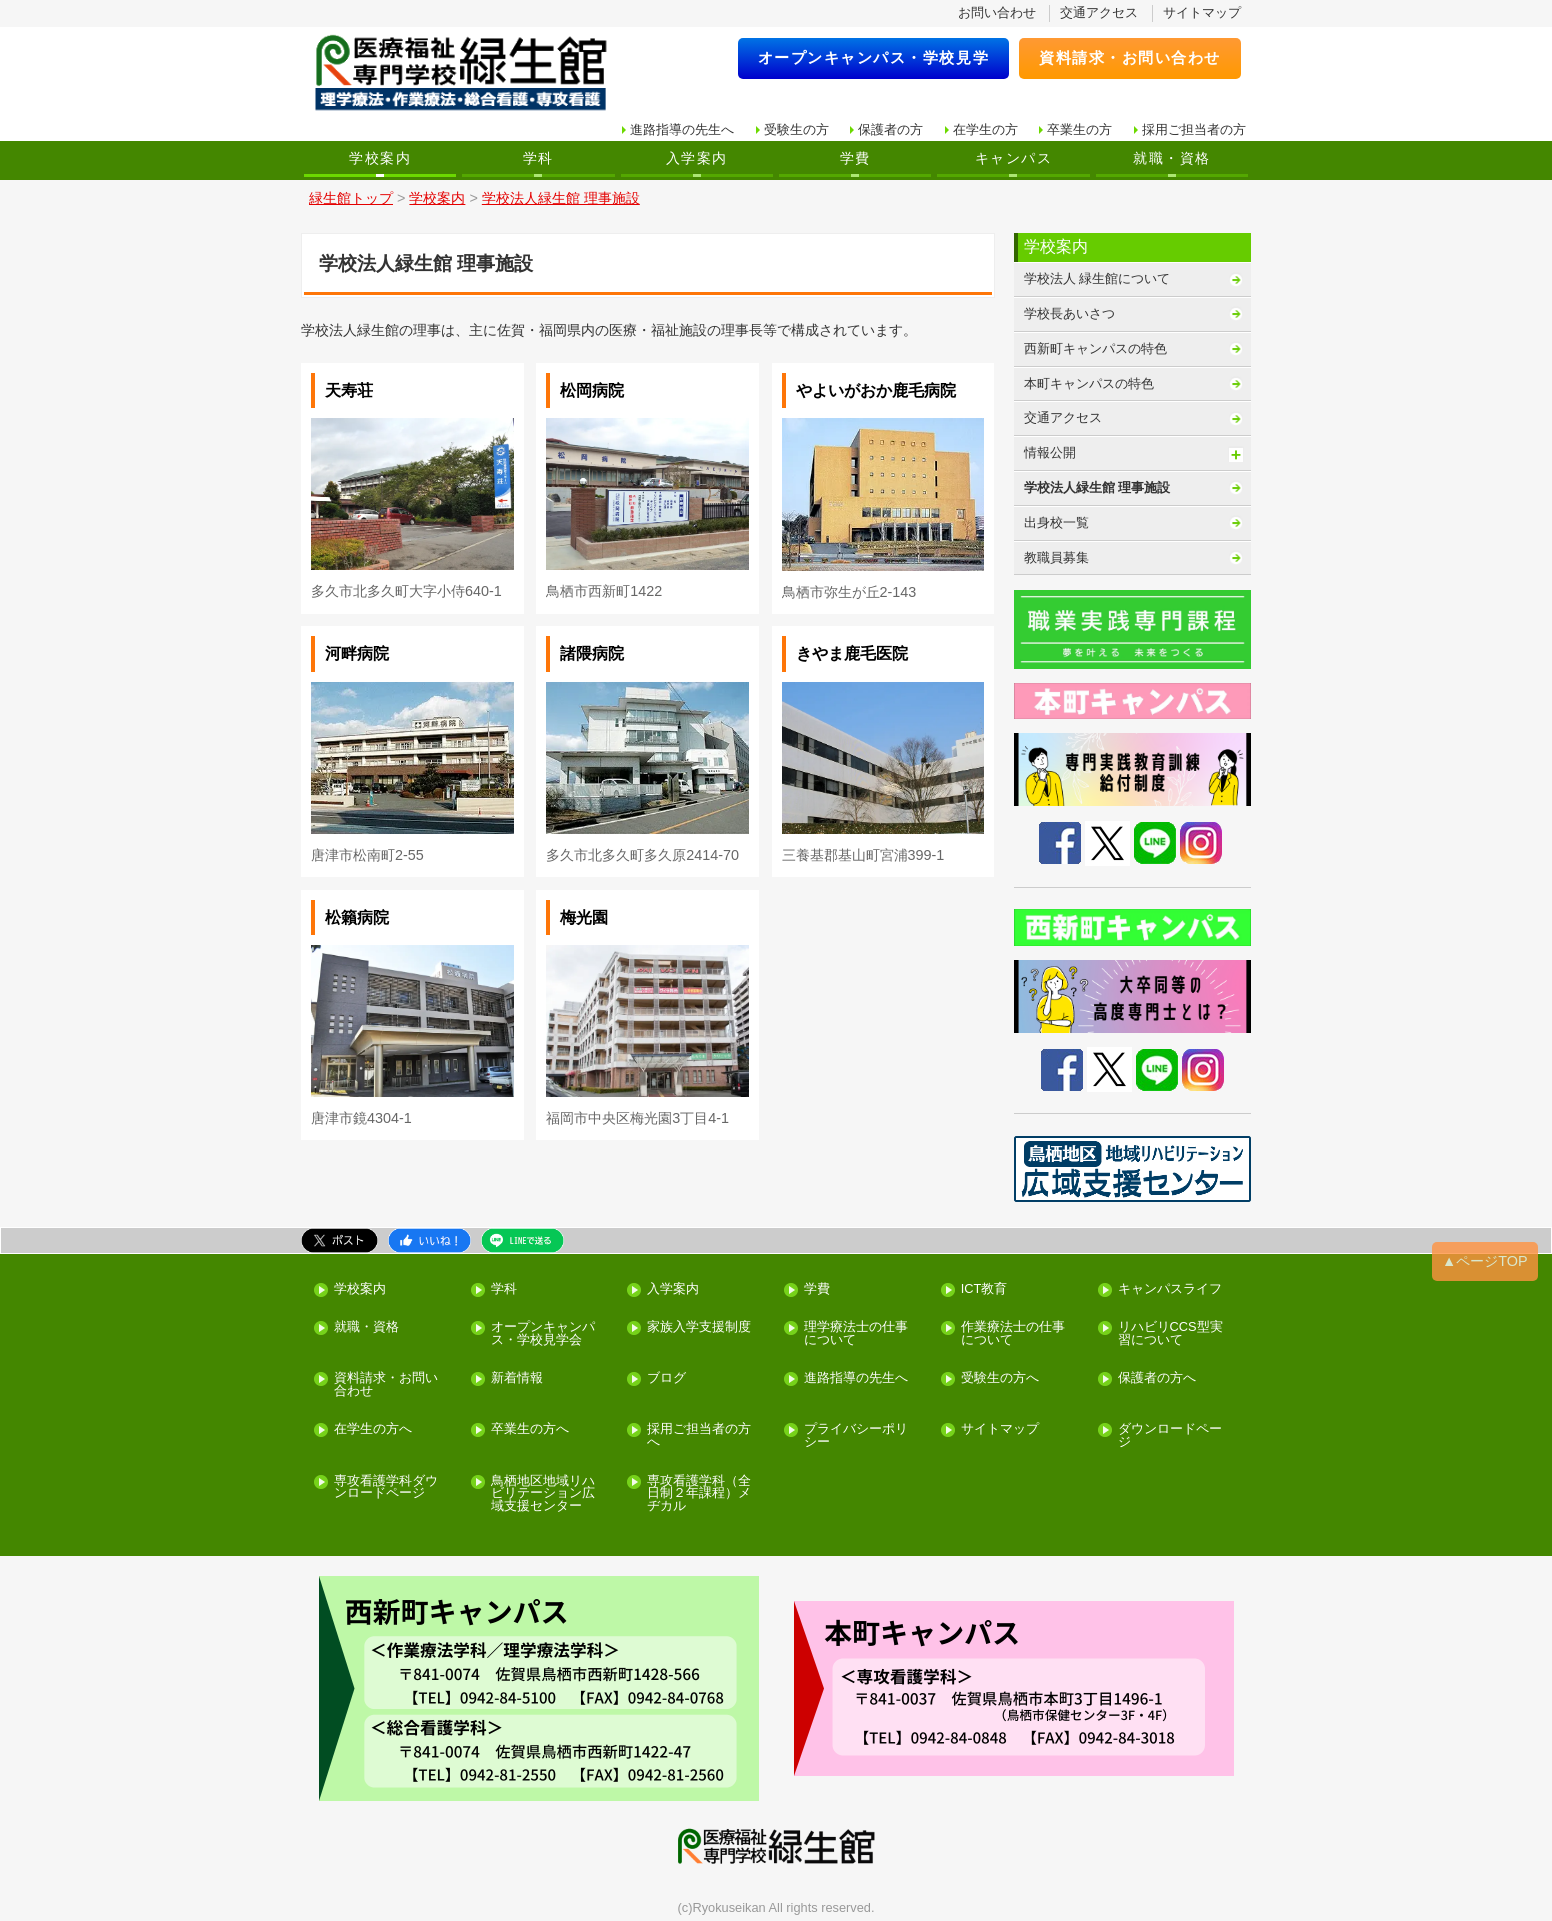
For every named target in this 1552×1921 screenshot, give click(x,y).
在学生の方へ (373, 1429)
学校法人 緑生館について (1097, 278)
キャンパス (1013, 158)
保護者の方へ (1157, 1378)
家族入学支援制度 (699, 1327)
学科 (538, 158)
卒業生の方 (1079, 129)
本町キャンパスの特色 (1089, 383)
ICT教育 (984, 1289)
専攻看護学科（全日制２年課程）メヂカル (699, 1494)
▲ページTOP (1485, 1261)
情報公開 (1050, 452)
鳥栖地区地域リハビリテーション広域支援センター (543, 1494)
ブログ (666, 1378)
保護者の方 (890, 129)
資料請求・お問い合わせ (1130, 57)
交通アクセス (1099, 12)
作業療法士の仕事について (1013, 1334)
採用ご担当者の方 (1194, 129)
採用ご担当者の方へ (699, 1436)
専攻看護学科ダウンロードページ (386, 1488)
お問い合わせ (997, 12)
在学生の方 (985, 129)
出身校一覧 (1056, 522)
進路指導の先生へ (682, 129)
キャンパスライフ (1170, 1289)
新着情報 (517, 1378)
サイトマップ (1202, 12)
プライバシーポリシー (856, 1436)
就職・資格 (1171, 158)
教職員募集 (1056, 557)
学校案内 (380, 158)
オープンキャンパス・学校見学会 (543, 1334)
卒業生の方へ (530, 1429)
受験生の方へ (1000, 1378)
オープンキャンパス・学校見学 (874, 57)
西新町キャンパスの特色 (1095, 348)
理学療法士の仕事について (856, 1334)
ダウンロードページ (1170, 1436)
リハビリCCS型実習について (1170, 1334)
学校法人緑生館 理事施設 (1097, 487)
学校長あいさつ (1069, 313)
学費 (855, 158)
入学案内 (697, 158)
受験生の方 (796, 129)
